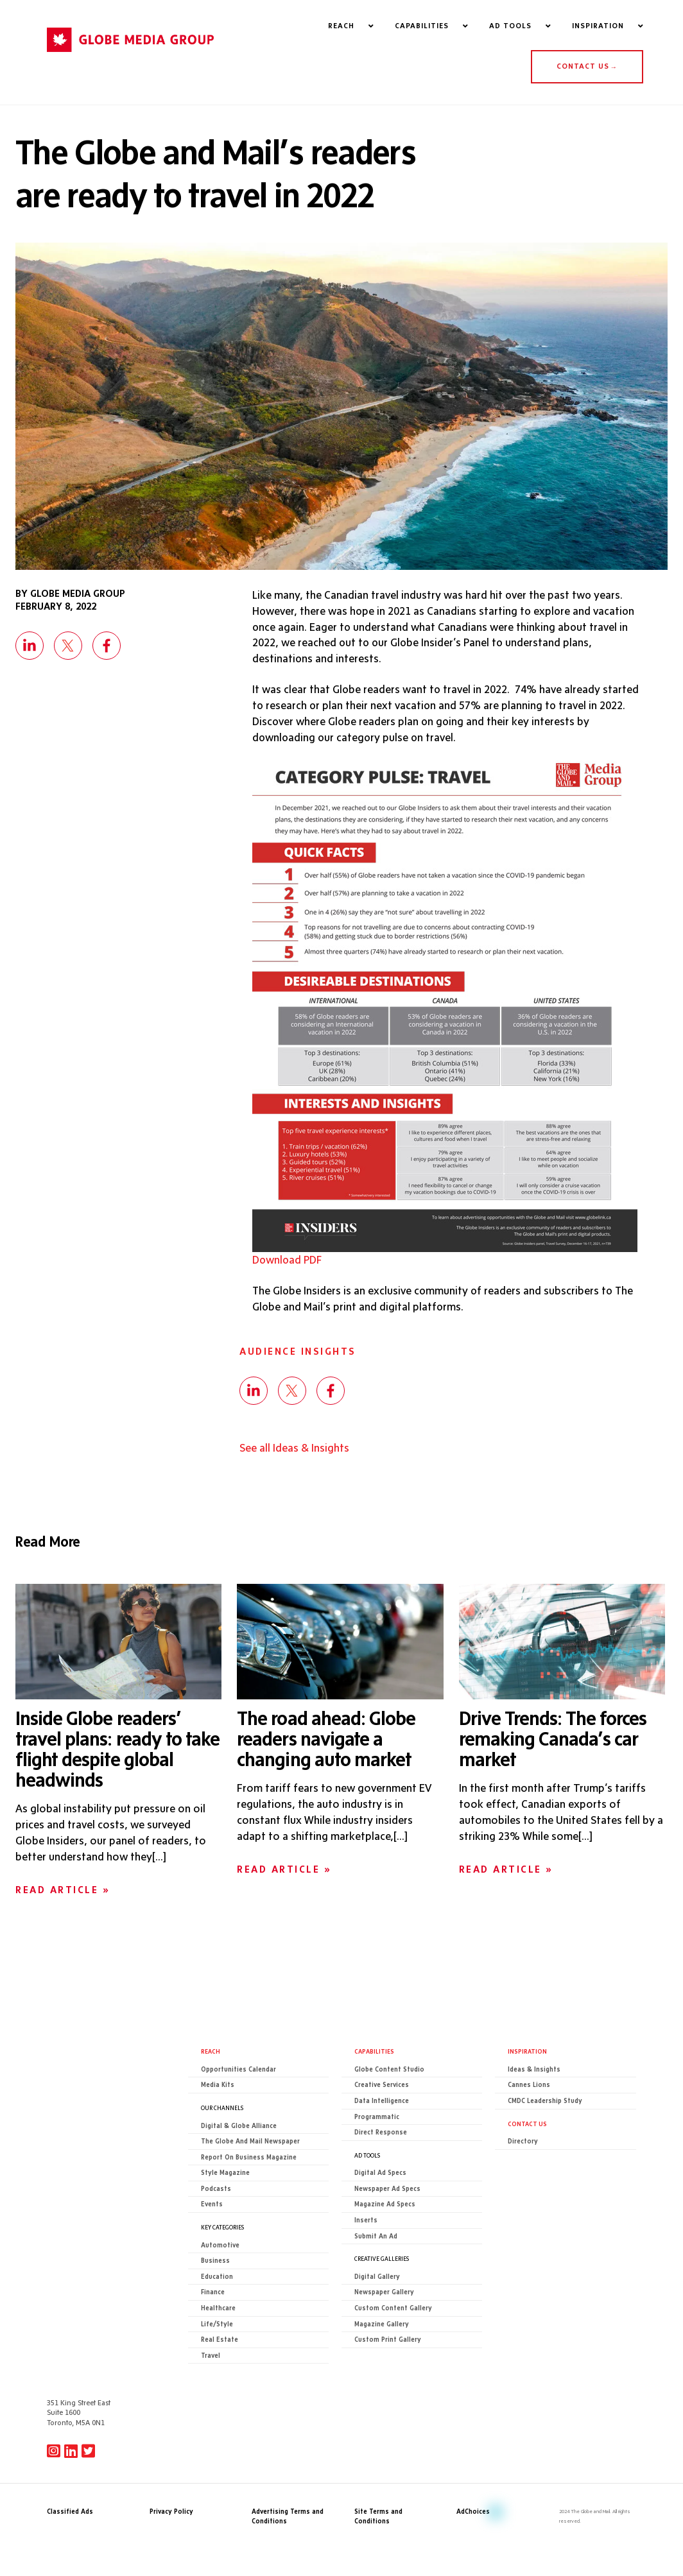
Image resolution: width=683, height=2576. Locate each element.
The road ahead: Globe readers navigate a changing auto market (326, 1741)
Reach (210, 2054)
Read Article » (62, 1893)
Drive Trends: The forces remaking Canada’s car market (553, 1741)
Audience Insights (297, 1354)
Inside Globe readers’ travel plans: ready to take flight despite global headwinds (117, 1751)
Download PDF (288, 1262)
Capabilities (374, 2054)
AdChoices (473, 2414)
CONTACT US (587, 66)
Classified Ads (70, 2414)
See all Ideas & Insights (294, 1450)
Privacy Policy (171, 2414)
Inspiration (527, 2054)
